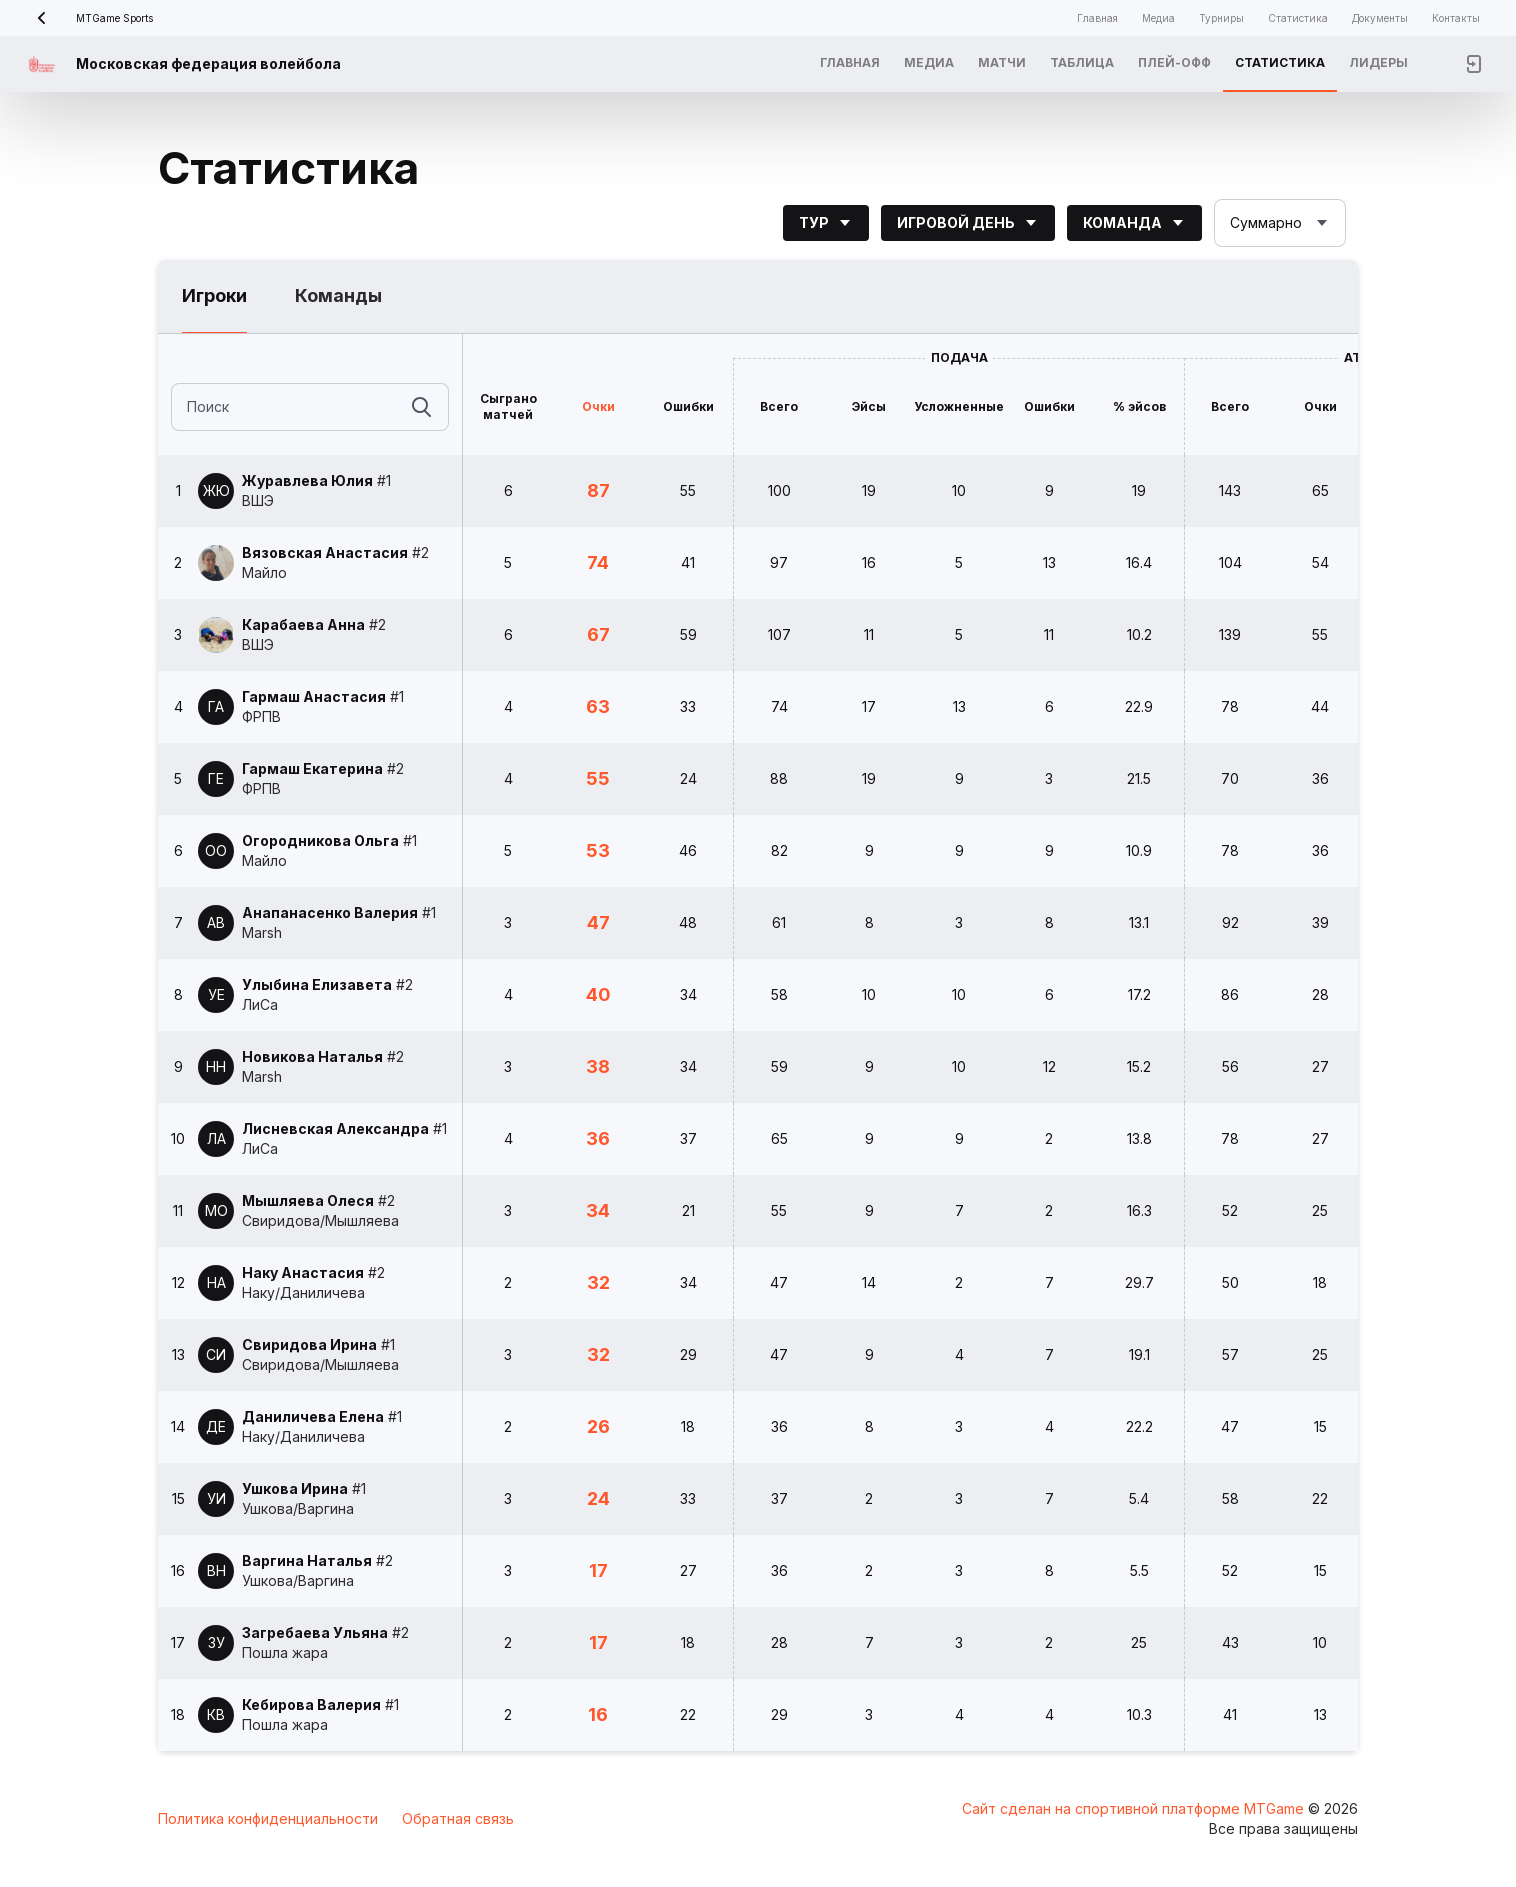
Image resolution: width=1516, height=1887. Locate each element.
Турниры (1221, 18)
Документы (1380, 18)
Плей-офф (1174, 62)
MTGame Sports (88, 18)
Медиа (1158, 18)
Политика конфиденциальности (268, 1818)
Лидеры (1378, 62)
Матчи (1002, 62)
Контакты (1456, 18)
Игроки (214, 295)
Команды (338, 295)
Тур (826, 222)
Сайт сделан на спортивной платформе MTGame (1135, 1808)
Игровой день (968, 222)
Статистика (1298, 18)
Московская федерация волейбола (208, 63)
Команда (1134, 222)
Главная (1097, 18)
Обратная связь (458, 1818)
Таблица (1082, 62)
